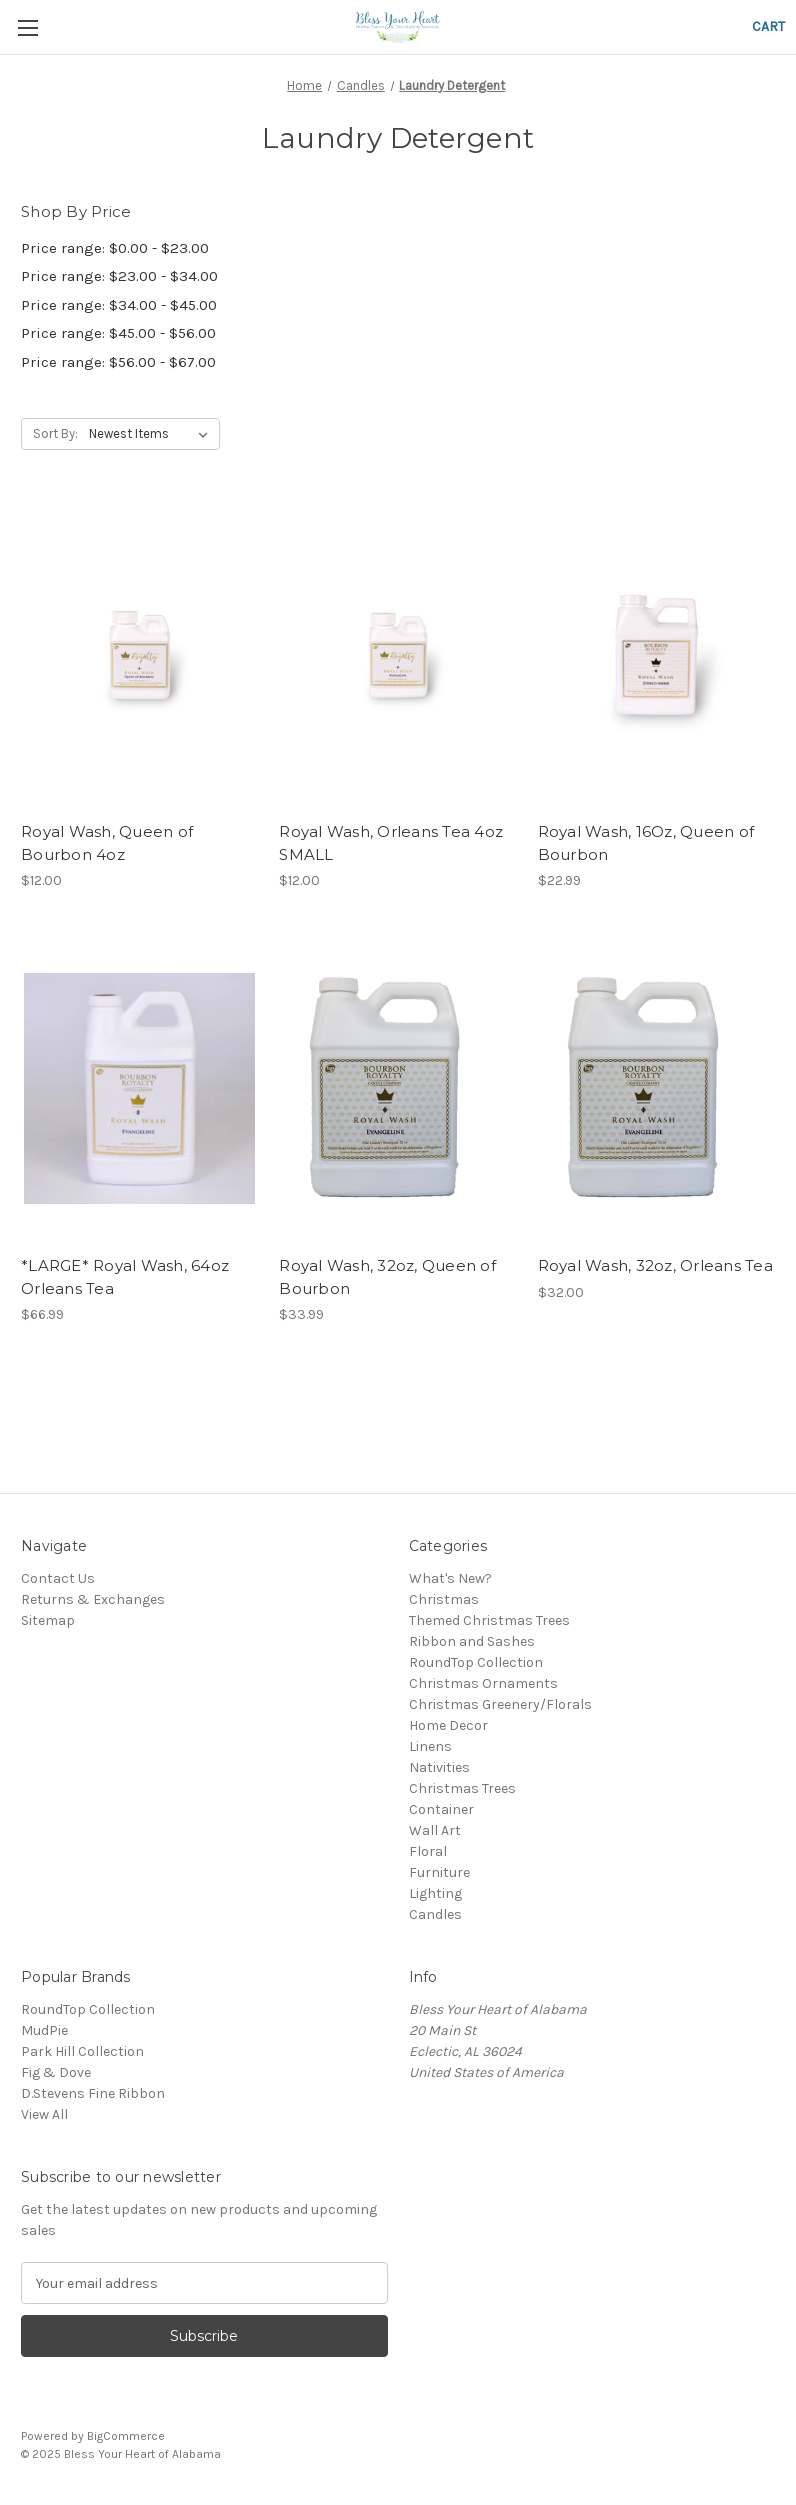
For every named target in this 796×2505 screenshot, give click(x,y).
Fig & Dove (56, 2072)
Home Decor (448, 1725)
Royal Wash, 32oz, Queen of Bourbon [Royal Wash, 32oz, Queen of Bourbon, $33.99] (387, 1277)
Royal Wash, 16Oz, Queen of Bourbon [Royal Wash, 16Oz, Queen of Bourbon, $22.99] (646, 843)
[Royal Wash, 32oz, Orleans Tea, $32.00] (656, 1088)
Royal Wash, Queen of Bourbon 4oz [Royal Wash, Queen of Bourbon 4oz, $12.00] (107, 843)
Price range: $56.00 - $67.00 (118, 362)
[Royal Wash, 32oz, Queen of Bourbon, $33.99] (397, 1088)
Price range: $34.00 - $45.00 (119, 305)
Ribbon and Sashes (472, 1641)
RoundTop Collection (476, 1662)
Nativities (439, 1767)
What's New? (450, 1578)
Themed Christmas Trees (489, 1620)
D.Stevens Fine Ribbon (93, 2093)
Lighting (435, 1893)
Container (441, 1809)
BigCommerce (126, 2436)
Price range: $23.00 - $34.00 (119, 276)
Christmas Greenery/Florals (500, 1704)
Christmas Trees (462, 1788)
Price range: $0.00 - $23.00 (115, 248)
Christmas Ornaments (483, 1683)
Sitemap (48, 1620)
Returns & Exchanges (93, 1599)
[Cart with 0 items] (768, 26)
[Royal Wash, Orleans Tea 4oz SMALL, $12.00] (397, 654)
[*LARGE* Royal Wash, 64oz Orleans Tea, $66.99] (139, 1088)
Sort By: (55, 433)
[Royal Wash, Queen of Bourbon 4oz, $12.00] (139, 654)
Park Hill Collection (82, 2051)
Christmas (444, 1599)
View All (44, 2114)
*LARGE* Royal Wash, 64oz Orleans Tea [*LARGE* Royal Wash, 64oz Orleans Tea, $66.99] (125, 1277)
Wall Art (435, 1830)
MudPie (44, 2030)
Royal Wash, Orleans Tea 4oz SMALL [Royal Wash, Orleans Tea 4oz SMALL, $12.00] (391, 843)
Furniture (439, 1872)
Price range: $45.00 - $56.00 (118, 333)
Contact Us (58, 1578)
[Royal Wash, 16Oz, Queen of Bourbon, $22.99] (656, 654)
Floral (428, 1851)
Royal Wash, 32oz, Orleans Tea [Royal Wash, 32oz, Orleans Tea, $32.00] (655, 1265)
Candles (435, 1914)
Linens (430, 1746)
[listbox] (152, 434)
